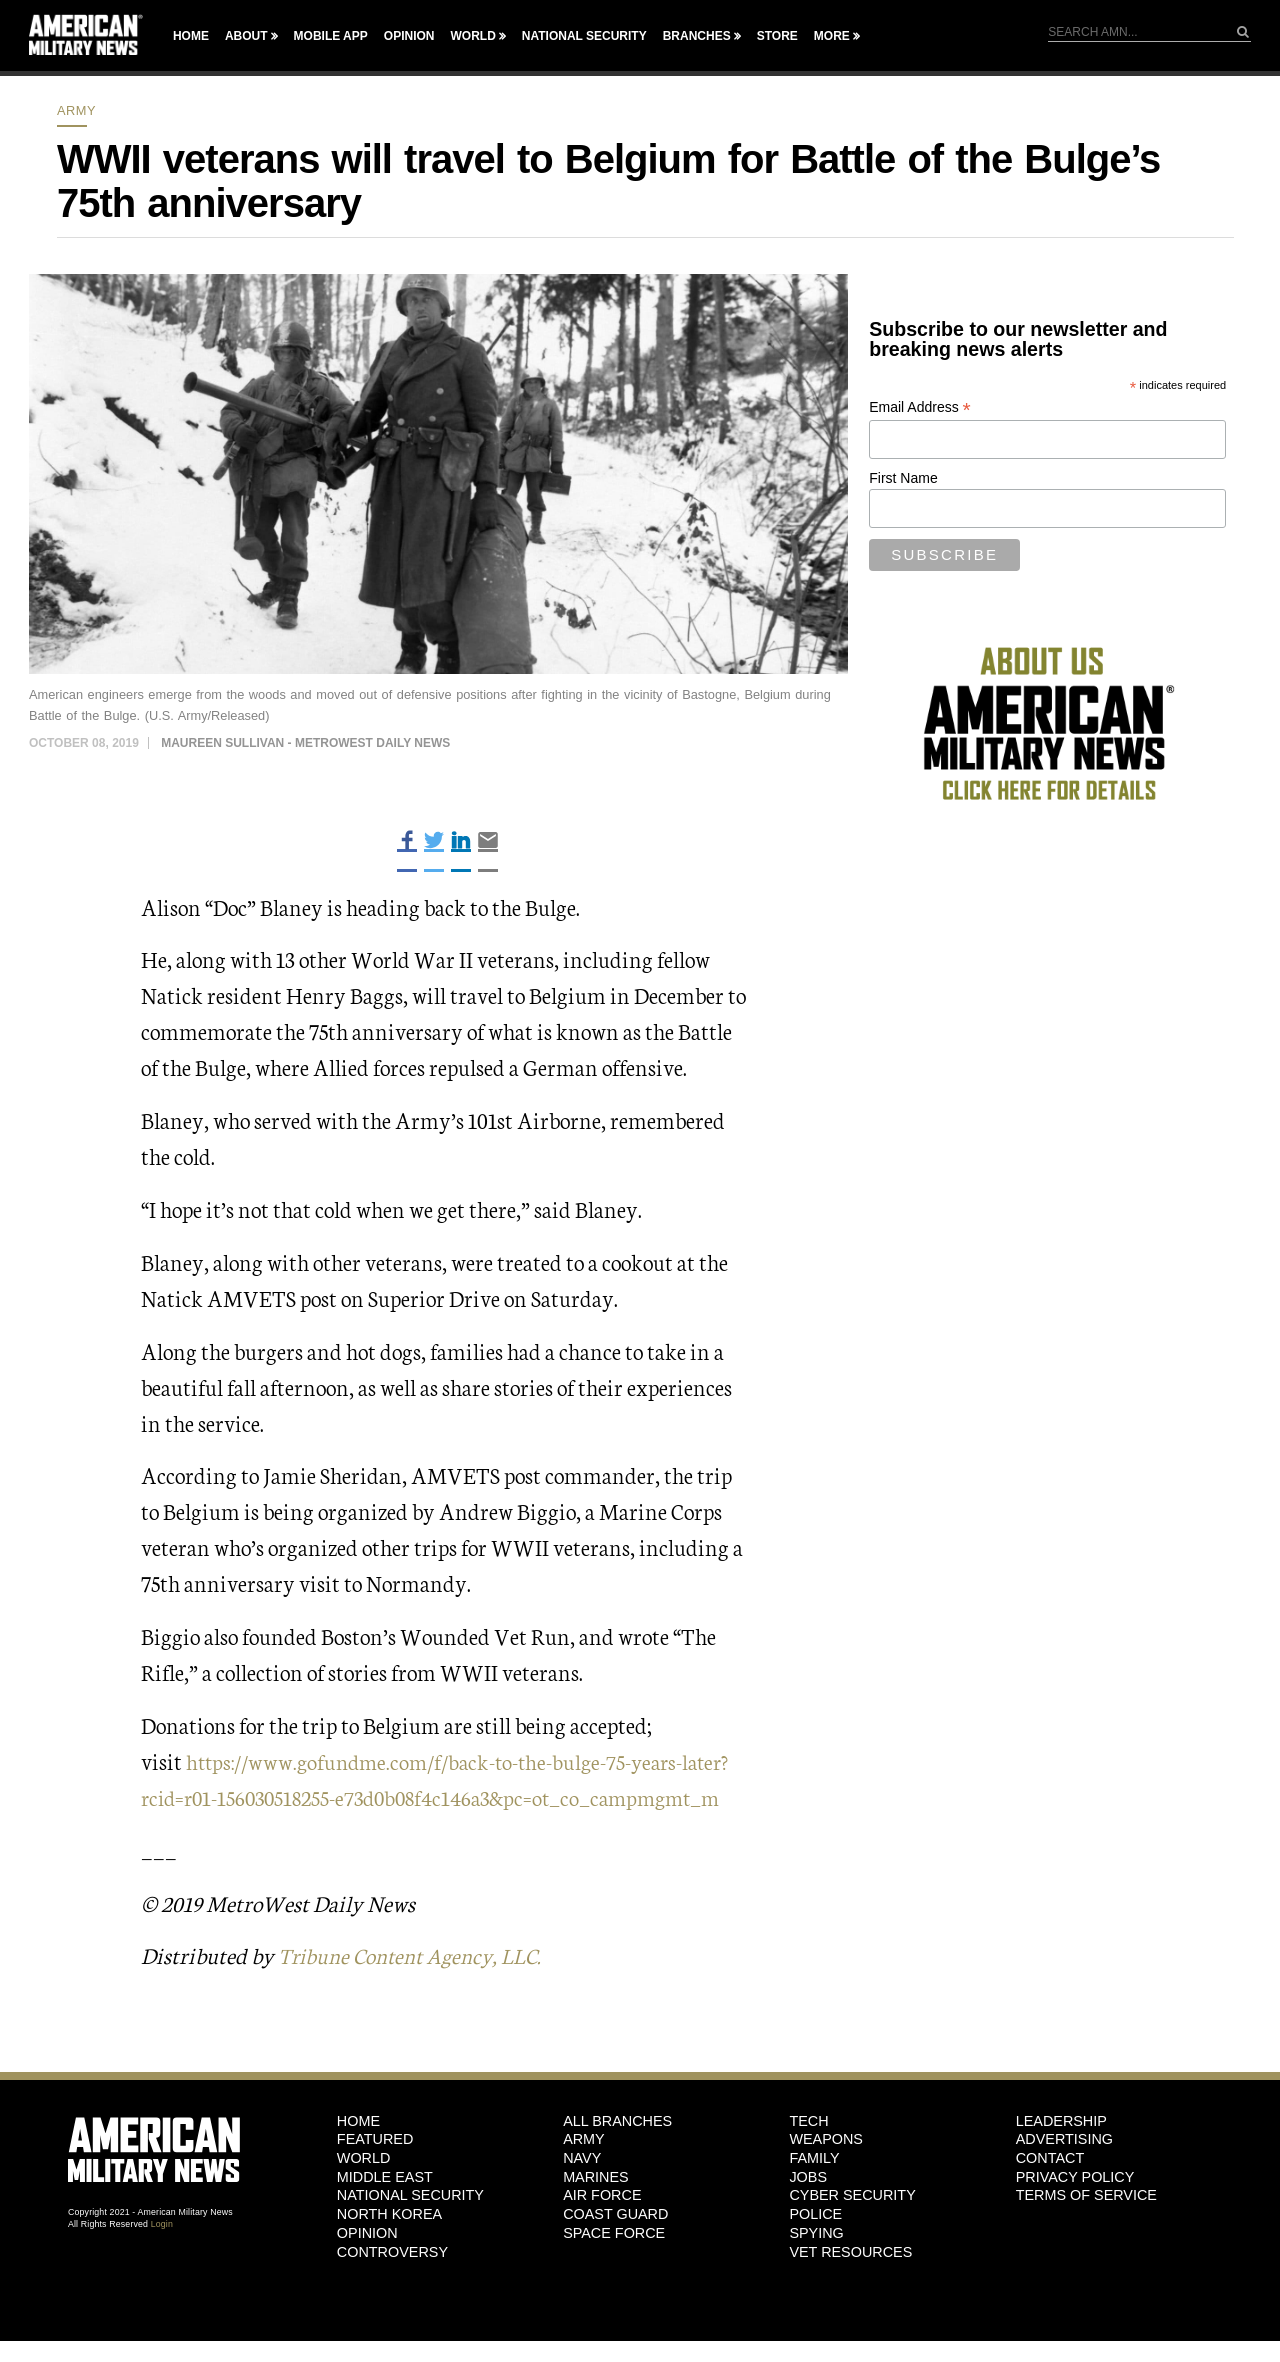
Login (162, 2260)
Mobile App (331, 36)
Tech (808, 2157)
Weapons (826, 2175)
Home (191, 36)
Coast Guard (615, 2250)
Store (777, 36)
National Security (584, 36)
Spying (816, 2269)
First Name (903, 478)
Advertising (1064, 2175)
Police (815, 2250)
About (246, 36)
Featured (375, 2175)
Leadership (1061, 2157)
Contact (1050, 2194)
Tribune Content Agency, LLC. (417, 1990)
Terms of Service (1086, 2231)
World (472, 36)
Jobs (808, 2213)
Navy (582, 2194)
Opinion (409, 36)
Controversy (392, 2288)
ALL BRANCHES (617, 2157)
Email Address (920, 407)
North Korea (389, 2250)
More (832, 36)
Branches (697, 36)
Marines (596, 2213)
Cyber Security (852, 2231)
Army (76, 110)
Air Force (602, 2231)
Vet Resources (850, 2288)
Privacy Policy (1075, 2213)
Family (814, 2194)
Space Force (614, 2269)
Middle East (385, 2213)
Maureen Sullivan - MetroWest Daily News (305, 743)
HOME (358, 2157)
